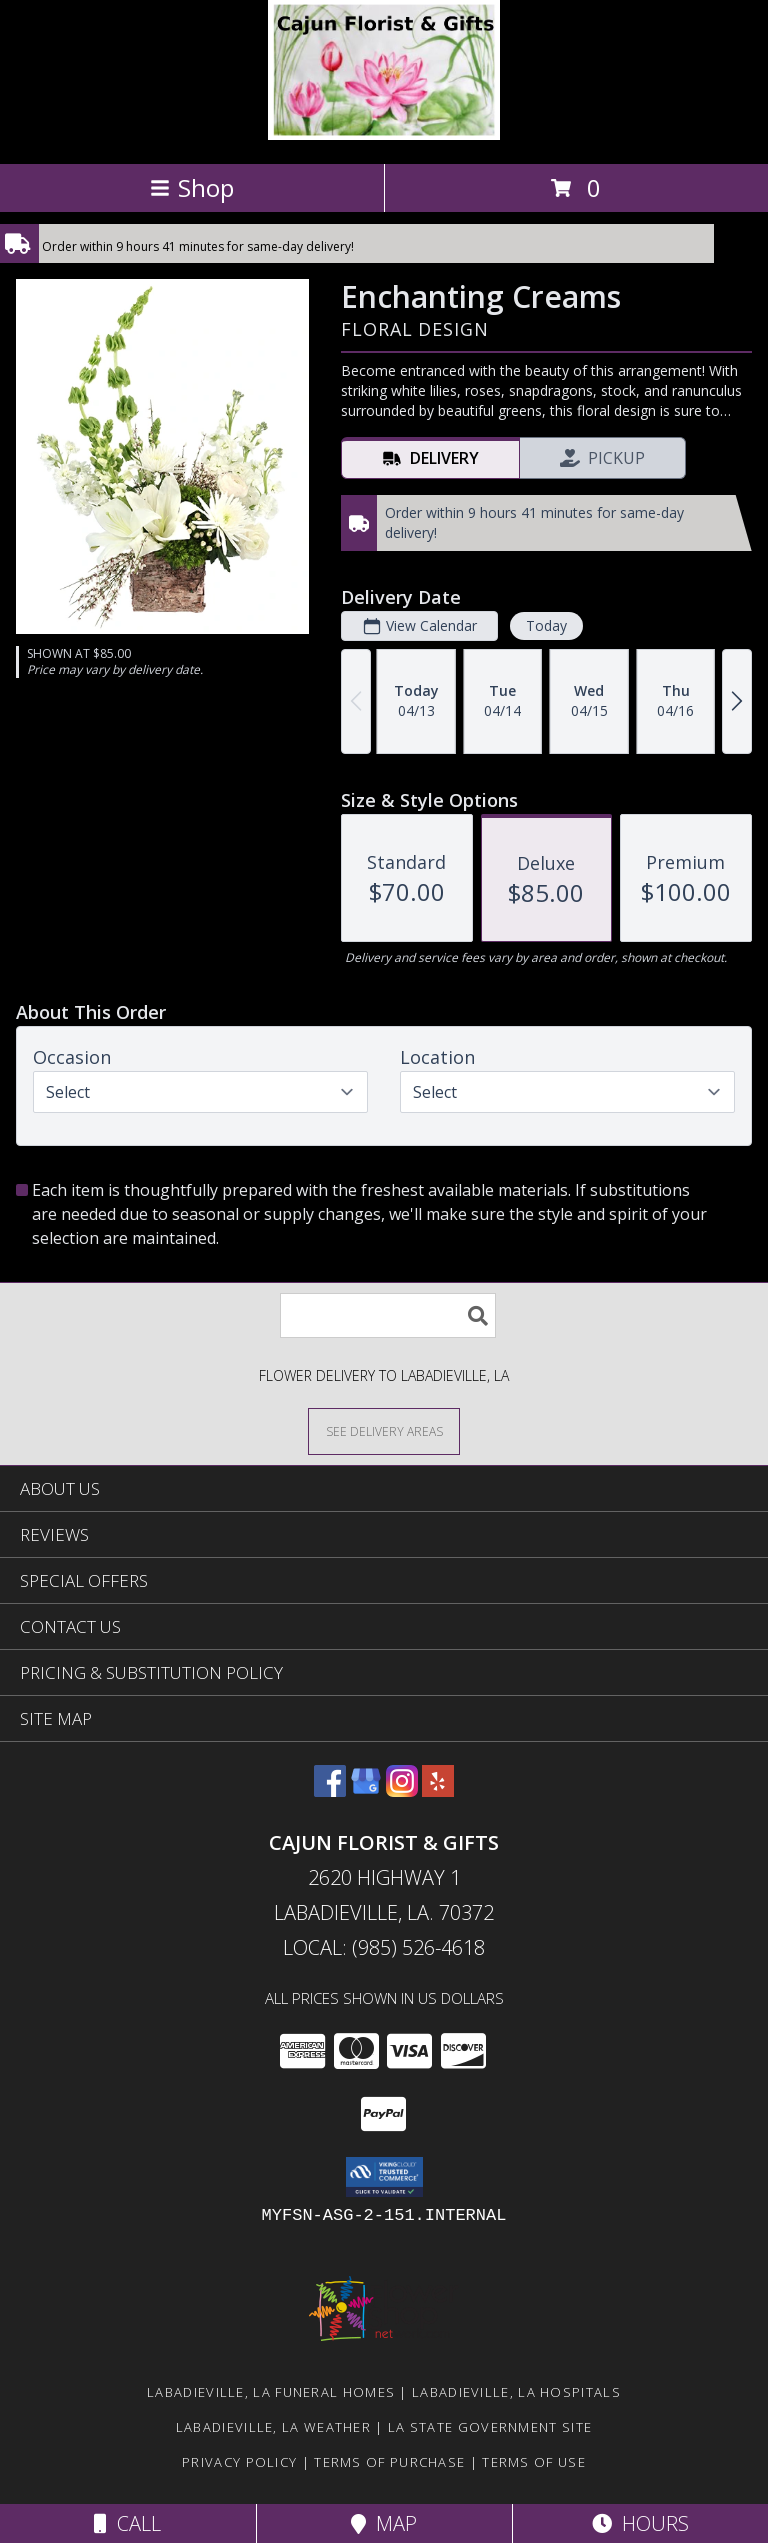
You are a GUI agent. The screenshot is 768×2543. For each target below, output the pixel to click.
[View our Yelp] (438, 1790)
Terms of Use (534, 2462)
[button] (384, 2177)
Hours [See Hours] (640, 2523)
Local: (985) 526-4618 (384, 1947)
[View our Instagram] (402, 1790)
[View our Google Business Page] (366, 1790)
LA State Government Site (490, 2427)
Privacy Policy (239, 2462)
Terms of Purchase (389, 2462)
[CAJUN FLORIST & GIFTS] (384, 134)
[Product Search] (388, 1315)
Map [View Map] (384, 2523)
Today (546, 625)
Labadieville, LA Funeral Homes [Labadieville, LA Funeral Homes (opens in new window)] (271, 2392)
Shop (192, 187)
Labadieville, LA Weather (273, 2427)
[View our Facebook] (330, 1790)
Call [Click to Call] (127, 2523)
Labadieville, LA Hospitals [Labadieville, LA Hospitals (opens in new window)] (516, 2392)
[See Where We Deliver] (384, 1430)
